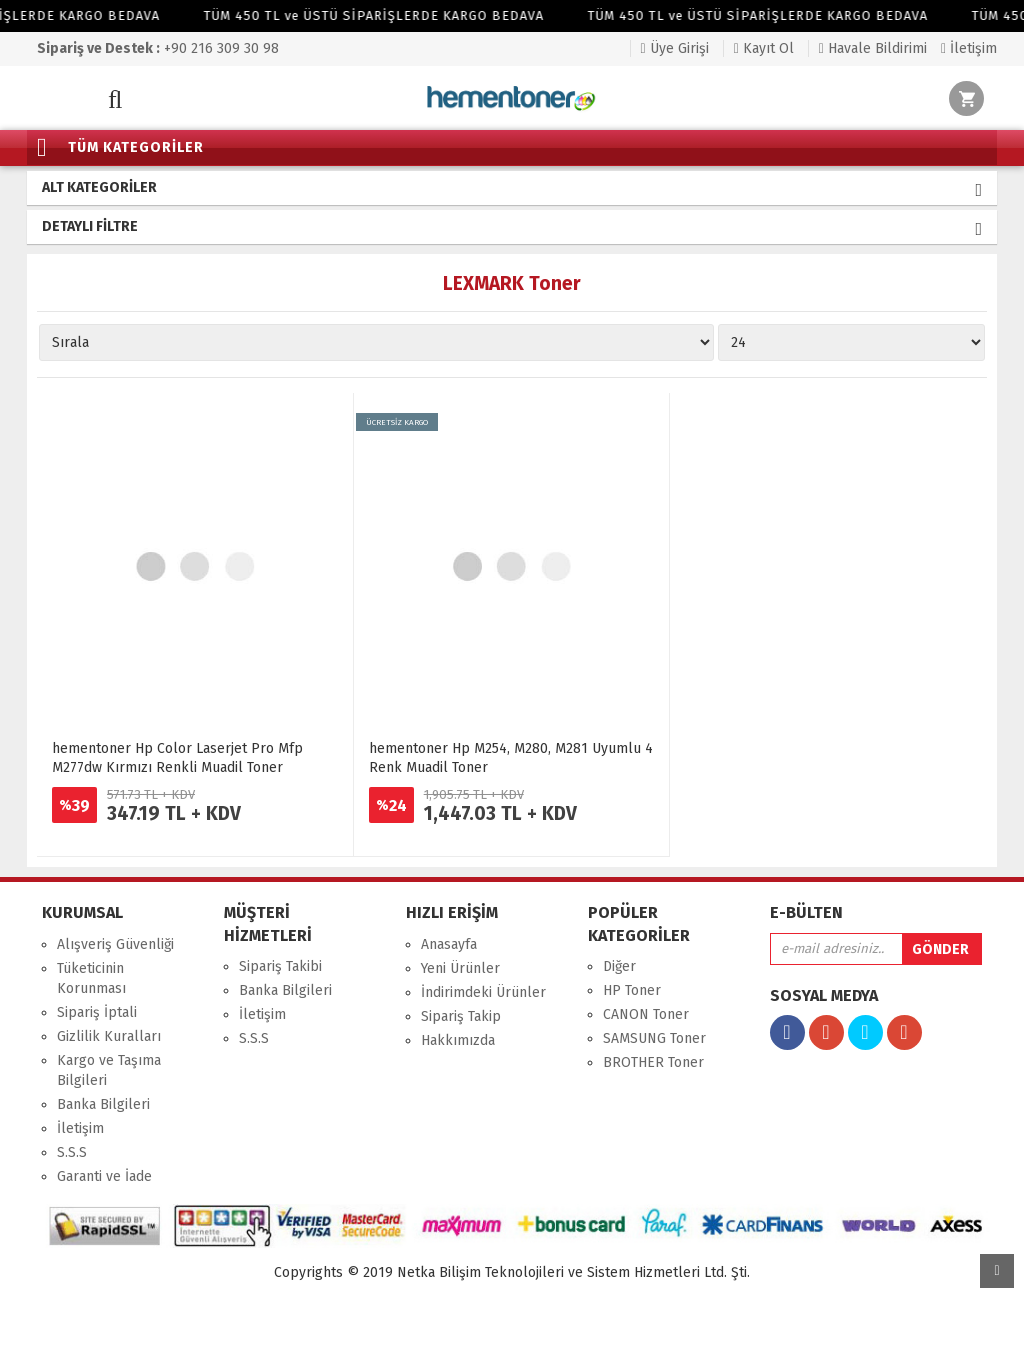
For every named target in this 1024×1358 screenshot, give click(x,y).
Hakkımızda (458, 1040)
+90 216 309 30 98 (158, 48)
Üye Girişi (675, 48)
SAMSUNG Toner (654, 1038)
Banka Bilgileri (103, 1104)
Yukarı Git (997, 1271)
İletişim (969, 48)
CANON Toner (646, 1014)
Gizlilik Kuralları (109, 1036)
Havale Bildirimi (873, 48)
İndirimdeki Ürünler (483, 992)
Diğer (619, 966)
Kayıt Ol (764, 48)
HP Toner (632, 990)
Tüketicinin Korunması (91, 978)
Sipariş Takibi (280, 966)
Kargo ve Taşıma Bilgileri (109, 1070)
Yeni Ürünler (460, 968)
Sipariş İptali (97, 1012)
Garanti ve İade (104, 1176)
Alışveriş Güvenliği (115, 944)
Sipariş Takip (461, 1016)
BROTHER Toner (653, 1062)
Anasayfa (449, 944)
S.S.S (72, 1152)
